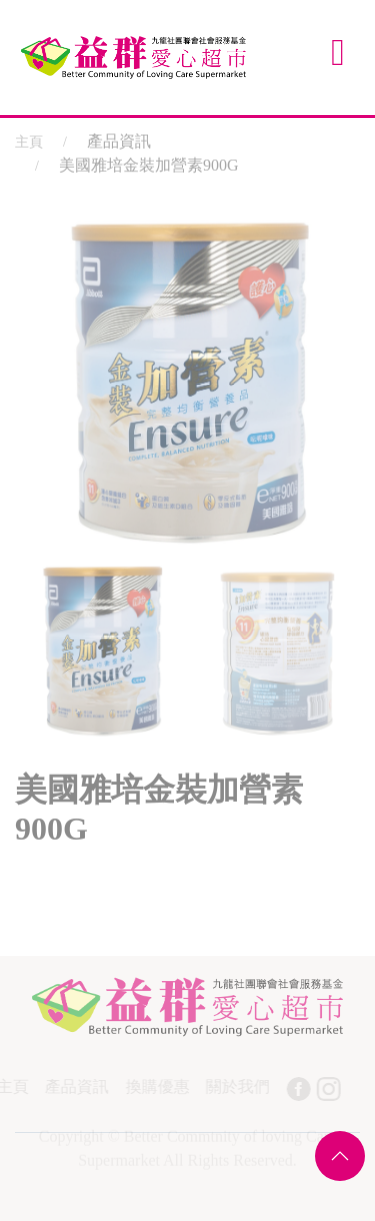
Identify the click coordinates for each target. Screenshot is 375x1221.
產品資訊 (76, 1086)
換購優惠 (156, 1086)
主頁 (29, 139)
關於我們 (236, 1086)
